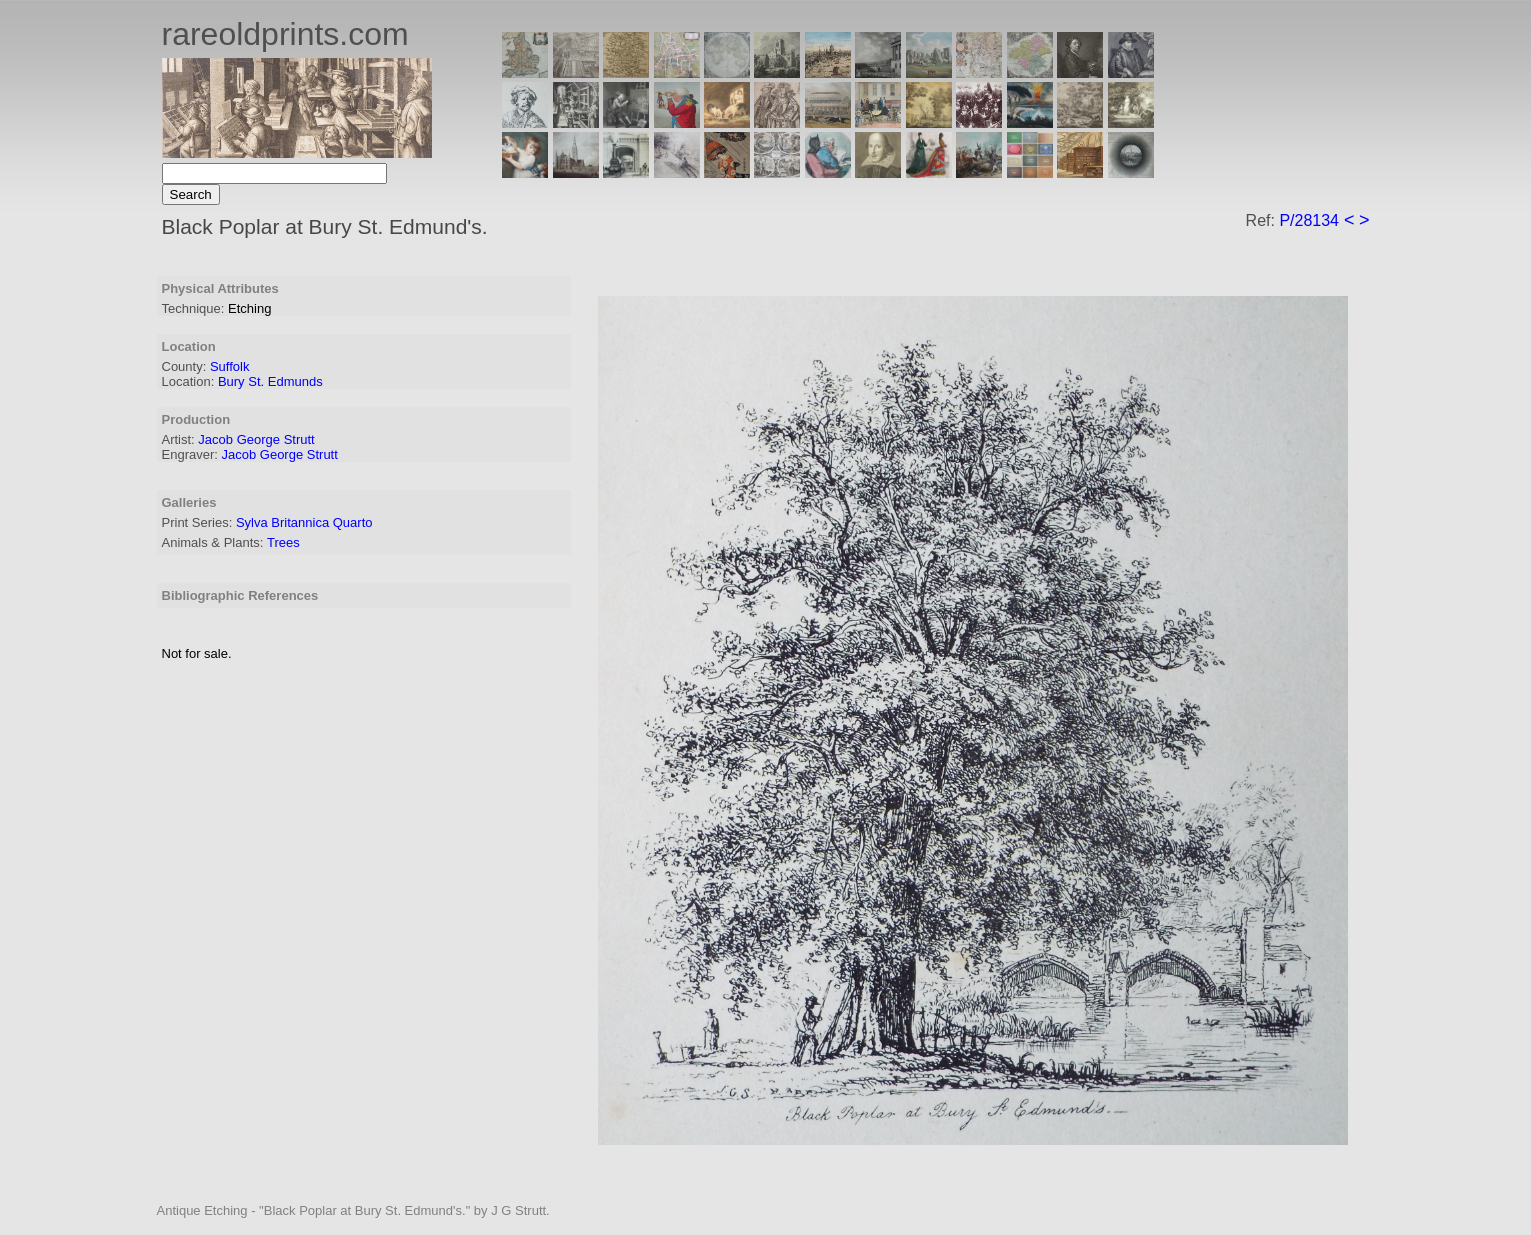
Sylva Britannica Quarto (304, 522)
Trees (283, 542)
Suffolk (230, 366)
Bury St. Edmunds (270, 381)
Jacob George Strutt (256, 439)
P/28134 (1309, 220)
